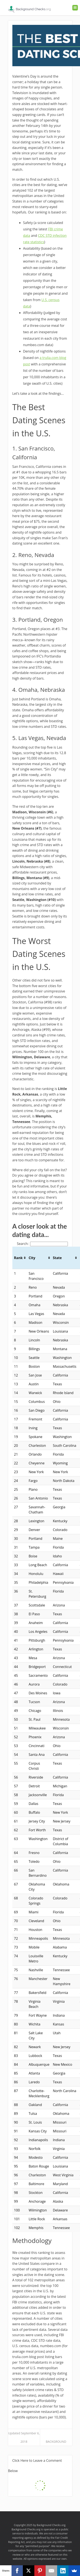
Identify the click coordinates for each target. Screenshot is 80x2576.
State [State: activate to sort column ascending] (57, 1257)
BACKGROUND (56, 2441)
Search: (42, 1243)
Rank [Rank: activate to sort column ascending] (18, 1257)
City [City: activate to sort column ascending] (32, 1257)
